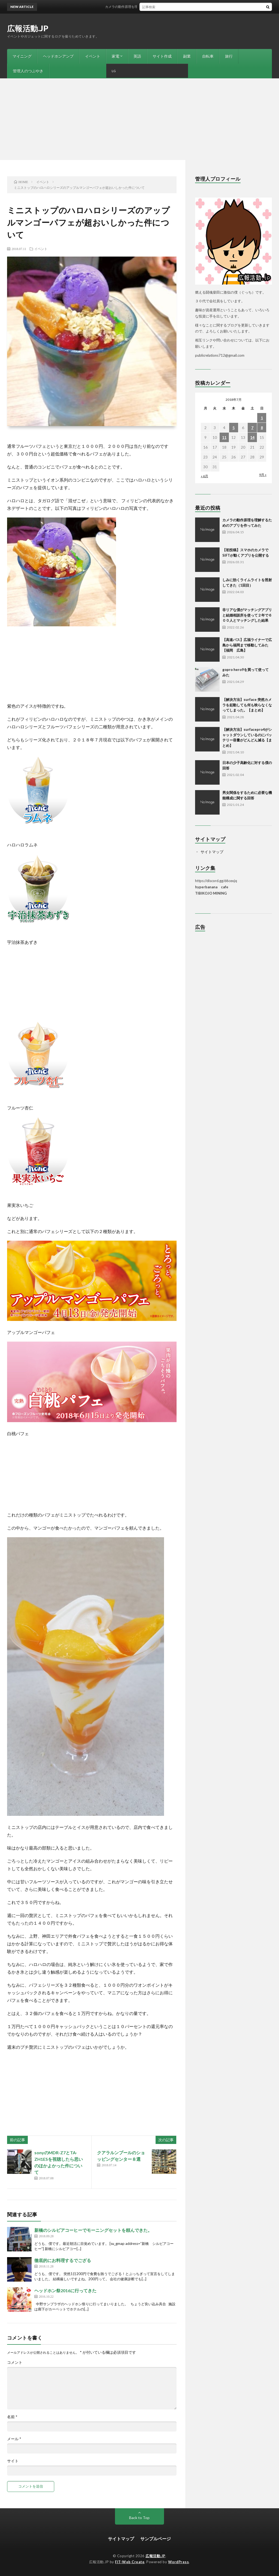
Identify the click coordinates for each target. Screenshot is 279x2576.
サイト (13, 2461)
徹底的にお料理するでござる (62, 2260)
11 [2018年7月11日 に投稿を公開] (224, 437)
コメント (14, 2362)
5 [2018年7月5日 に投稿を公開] (233, 427)
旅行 (229, 56)
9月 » (262, 475)
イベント (92, 56)
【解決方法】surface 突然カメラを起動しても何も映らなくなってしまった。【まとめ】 (247, 704)
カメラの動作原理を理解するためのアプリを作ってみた (156, 7)
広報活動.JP (27, 28)
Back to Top (139, 2517)
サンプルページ (155, 2538)
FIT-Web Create (129, 2562)
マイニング (22, 56)
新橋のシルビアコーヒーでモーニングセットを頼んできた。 (93, 2230)
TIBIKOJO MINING (211, 893)
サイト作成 (162, 56)
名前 (12, 2417)
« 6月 (204, 476)
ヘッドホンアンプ (58, 56)
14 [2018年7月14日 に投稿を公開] (252, 437)
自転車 (208, 56)
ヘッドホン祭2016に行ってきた (65, 2290)
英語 (137, 56)
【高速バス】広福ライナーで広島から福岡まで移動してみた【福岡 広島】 (247, 644)
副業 (187, 56)
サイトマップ (212, 851)
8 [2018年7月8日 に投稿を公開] (262, 427)
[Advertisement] (139, 119)
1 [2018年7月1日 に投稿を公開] (262, 417)
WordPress (178, 2562)
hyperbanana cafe (211, 887)
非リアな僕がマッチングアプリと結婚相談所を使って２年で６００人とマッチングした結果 (247, 615)
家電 (115, 56)
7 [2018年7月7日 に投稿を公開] (252, 427)
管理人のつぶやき (28, 71)
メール (14, 2439)
